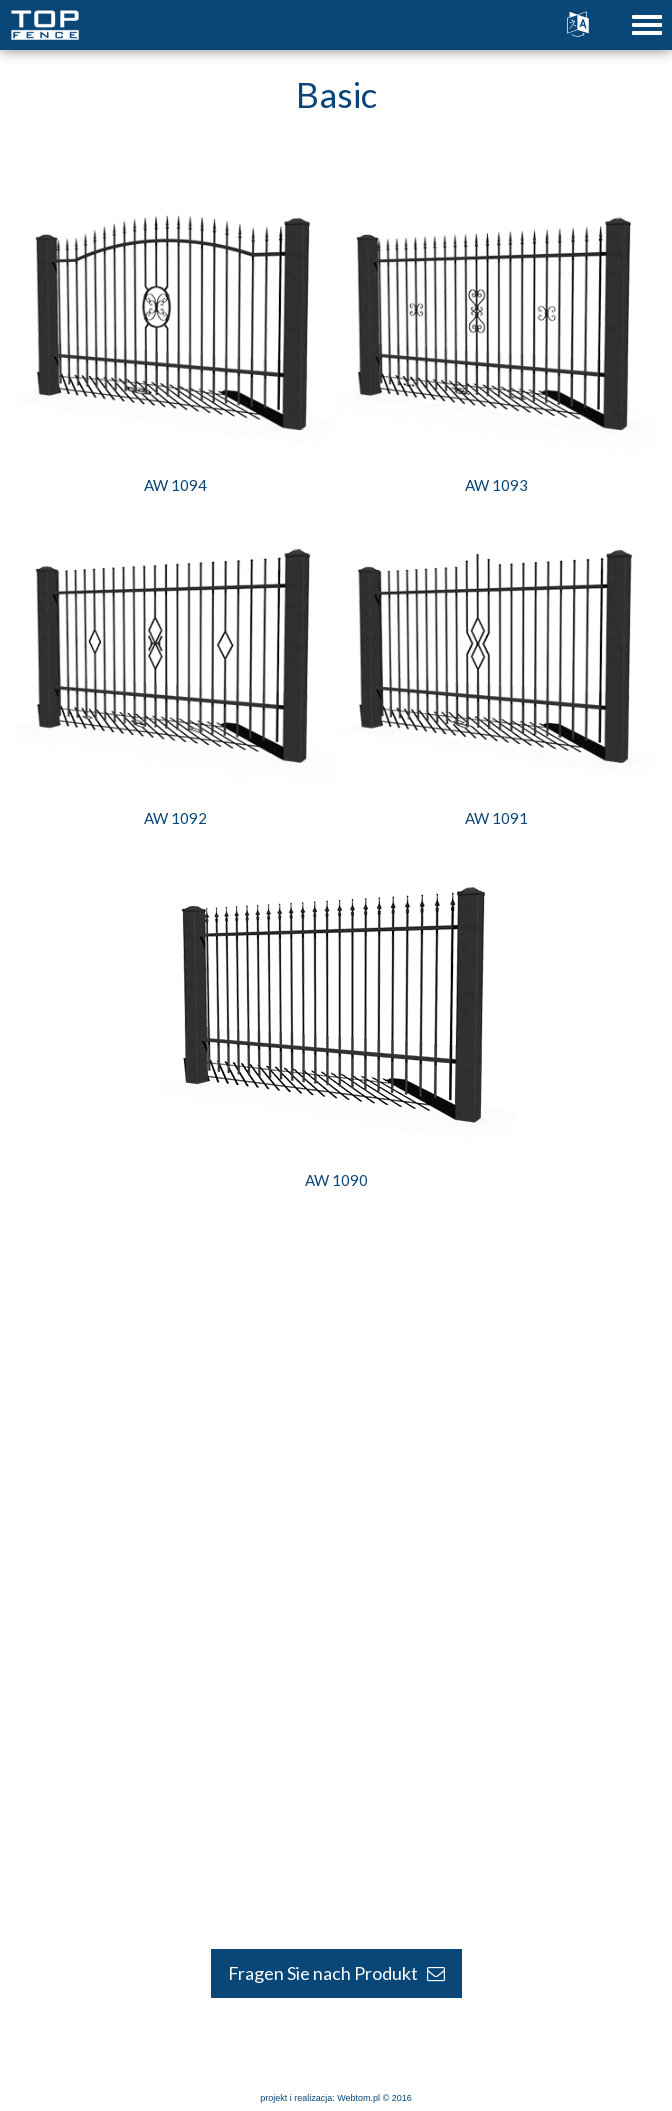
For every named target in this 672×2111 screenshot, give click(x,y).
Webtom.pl (358, 2098)
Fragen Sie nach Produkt (336, 1973)
